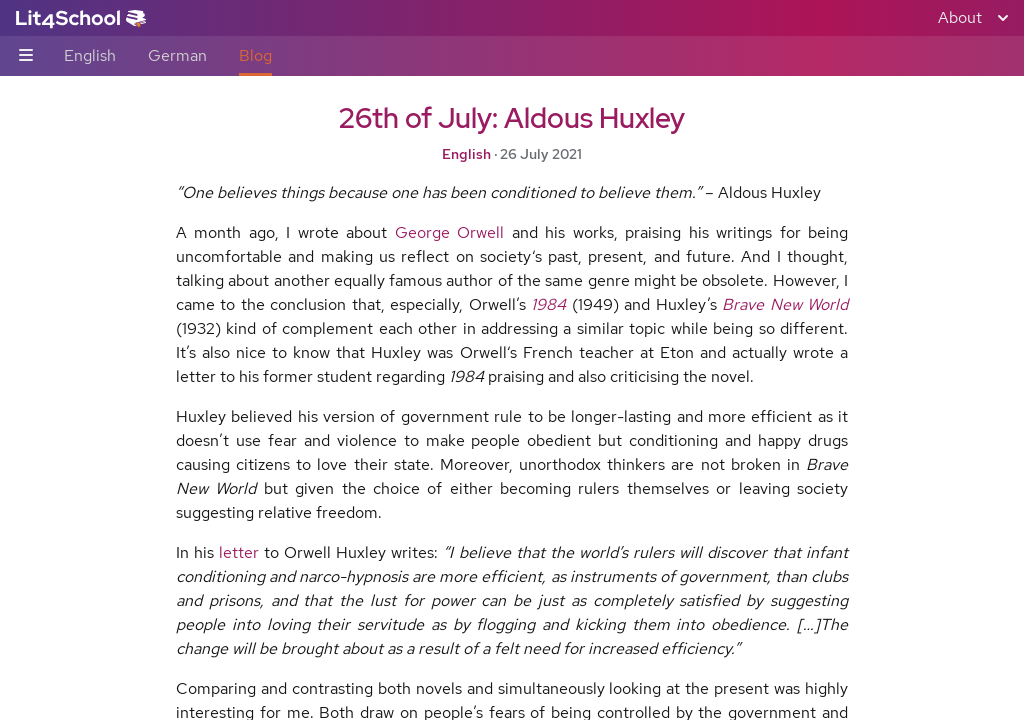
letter (239, 552)
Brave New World (785, 304)
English (90, 55)
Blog (255, 55)
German (177, 55)
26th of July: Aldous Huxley (512, 118)
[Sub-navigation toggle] (26, 56)
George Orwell (449, 232)
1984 (548, 304)
